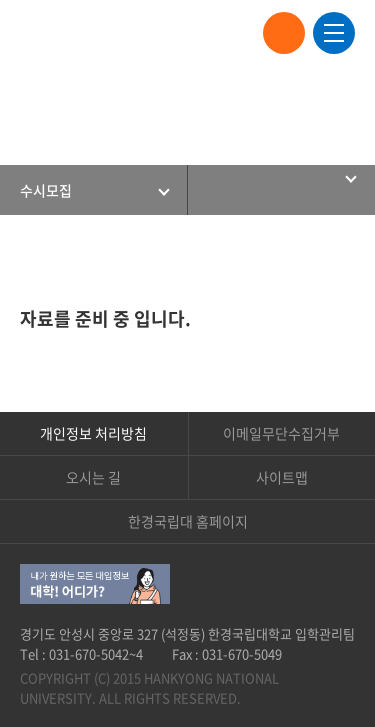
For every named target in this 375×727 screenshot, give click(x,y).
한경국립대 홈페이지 (188, 521)
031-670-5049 (242, 653)
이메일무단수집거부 (281, 433)
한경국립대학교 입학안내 (100, 33)
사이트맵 (282, 477)
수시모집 (46, 190)
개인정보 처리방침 (93, 433)
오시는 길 (93, 477)
